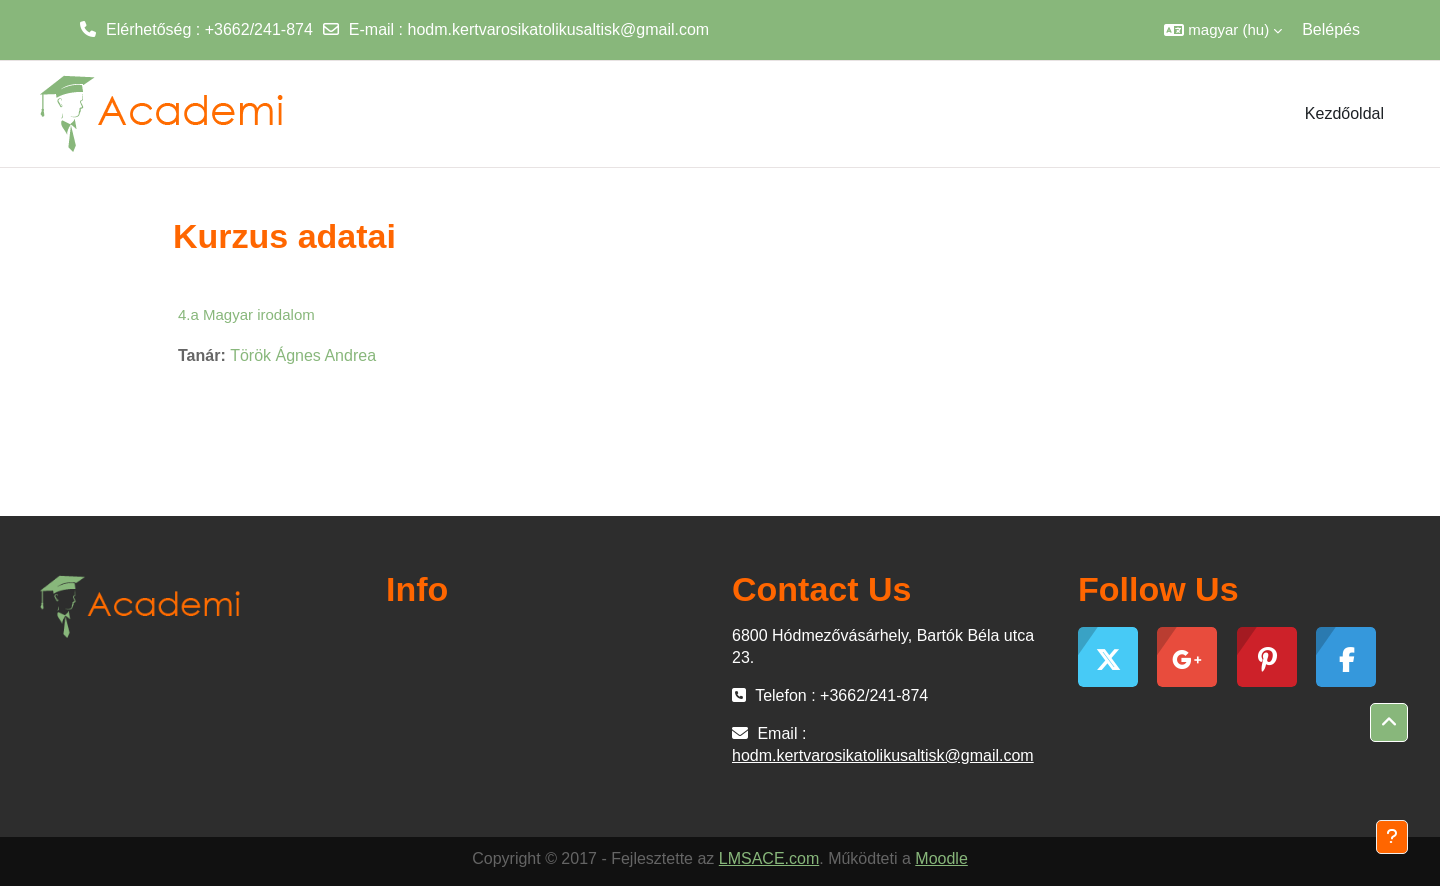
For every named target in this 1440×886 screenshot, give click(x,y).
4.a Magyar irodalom (246, 314)
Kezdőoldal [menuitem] (1344, 113)
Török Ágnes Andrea (303, 355)
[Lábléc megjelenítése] (1392, 837)
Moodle (941, 858)
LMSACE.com (769, 858)
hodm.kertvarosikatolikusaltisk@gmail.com (559, 29)
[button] (1223, 30)
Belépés (1331, 29)
